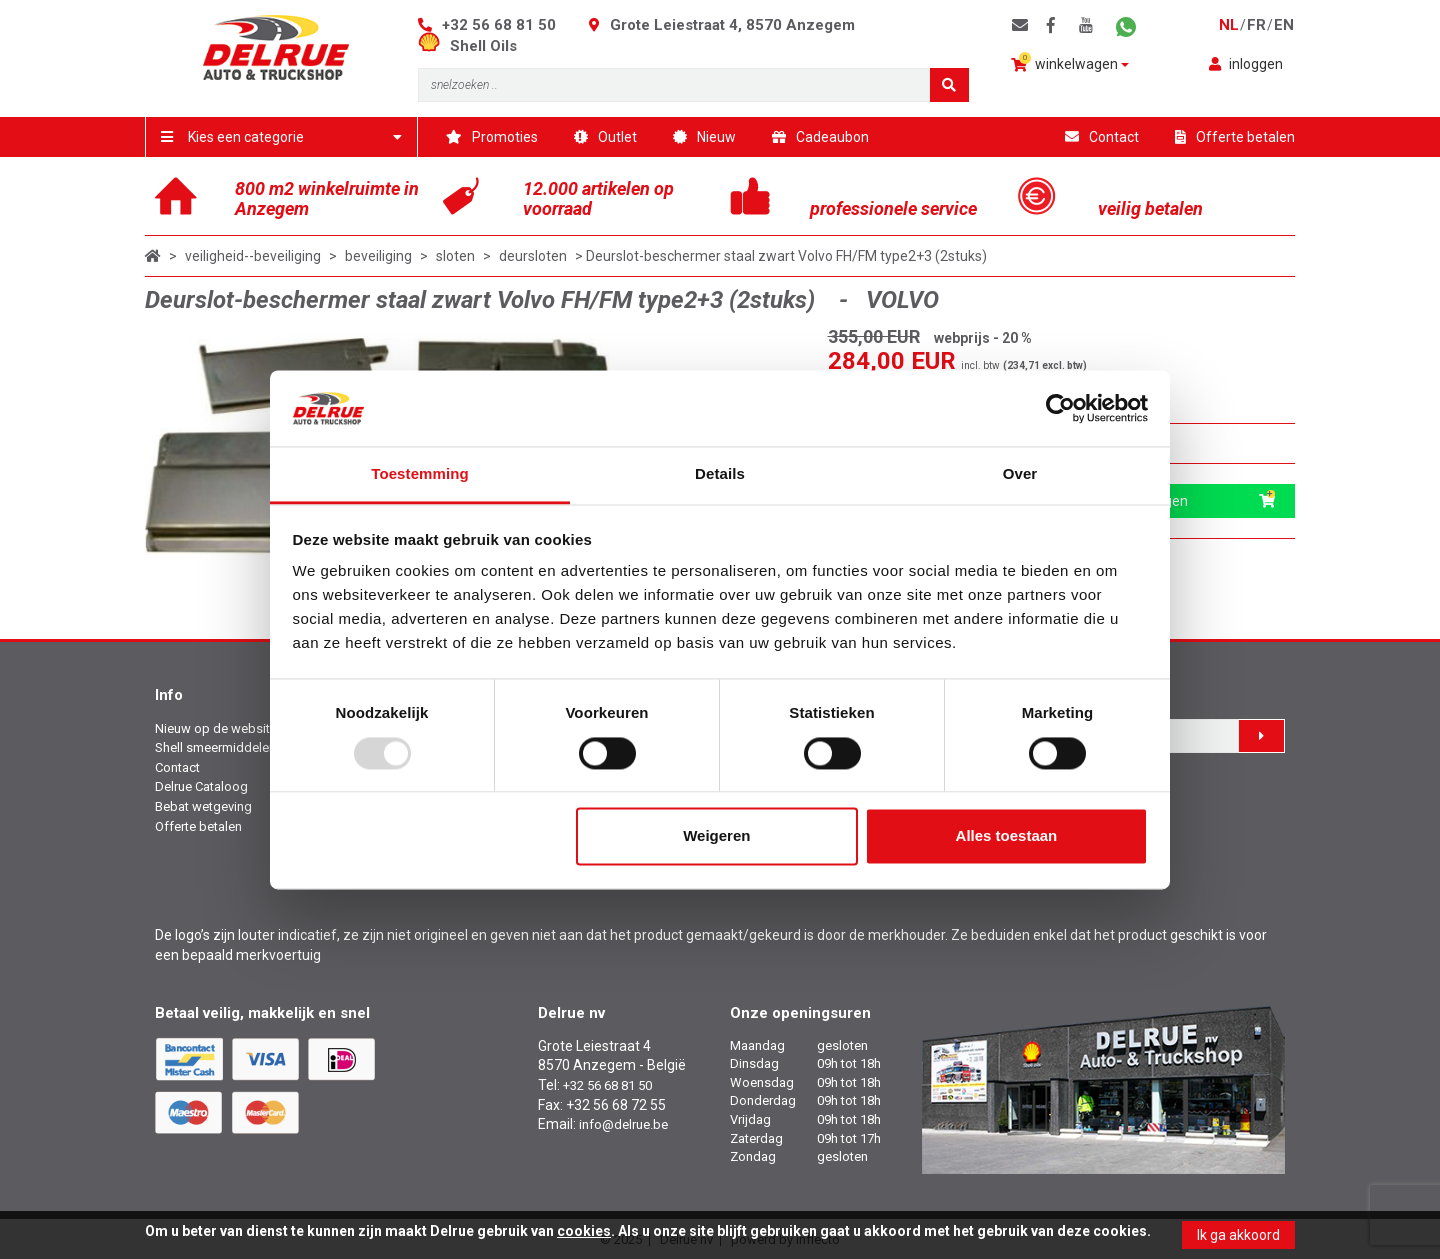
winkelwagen (1070, 62)
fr (1256, 25)
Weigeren (716, 836)
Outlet (605, 137)
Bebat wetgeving (203, 806)
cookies (584, 1231)
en (1284, 25)
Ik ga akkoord (1238, 1235)
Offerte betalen (1235, 137)
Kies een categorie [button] (281, 137)
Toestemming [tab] (420, 474)
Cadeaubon (820, 137)
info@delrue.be (623, 1124)
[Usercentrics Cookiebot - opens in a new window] (1060, 408)
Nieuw (704, 137)
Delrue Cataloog (201, 786)
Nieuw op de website (216, 728)
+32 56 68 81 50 (499, 25)
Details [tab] (720, 474)
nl (1229, 25)
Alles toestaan (1007, 836)
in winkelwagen (1183, 501)
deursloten (533, 256)
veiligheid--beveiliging (253, 256)
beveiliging (378, 256)
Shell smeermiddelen (215, 747)
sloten (455, 256)
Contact (1102, 137)
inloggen (1246, 64)
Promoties (492, 137)
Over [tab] (1020, 474)
